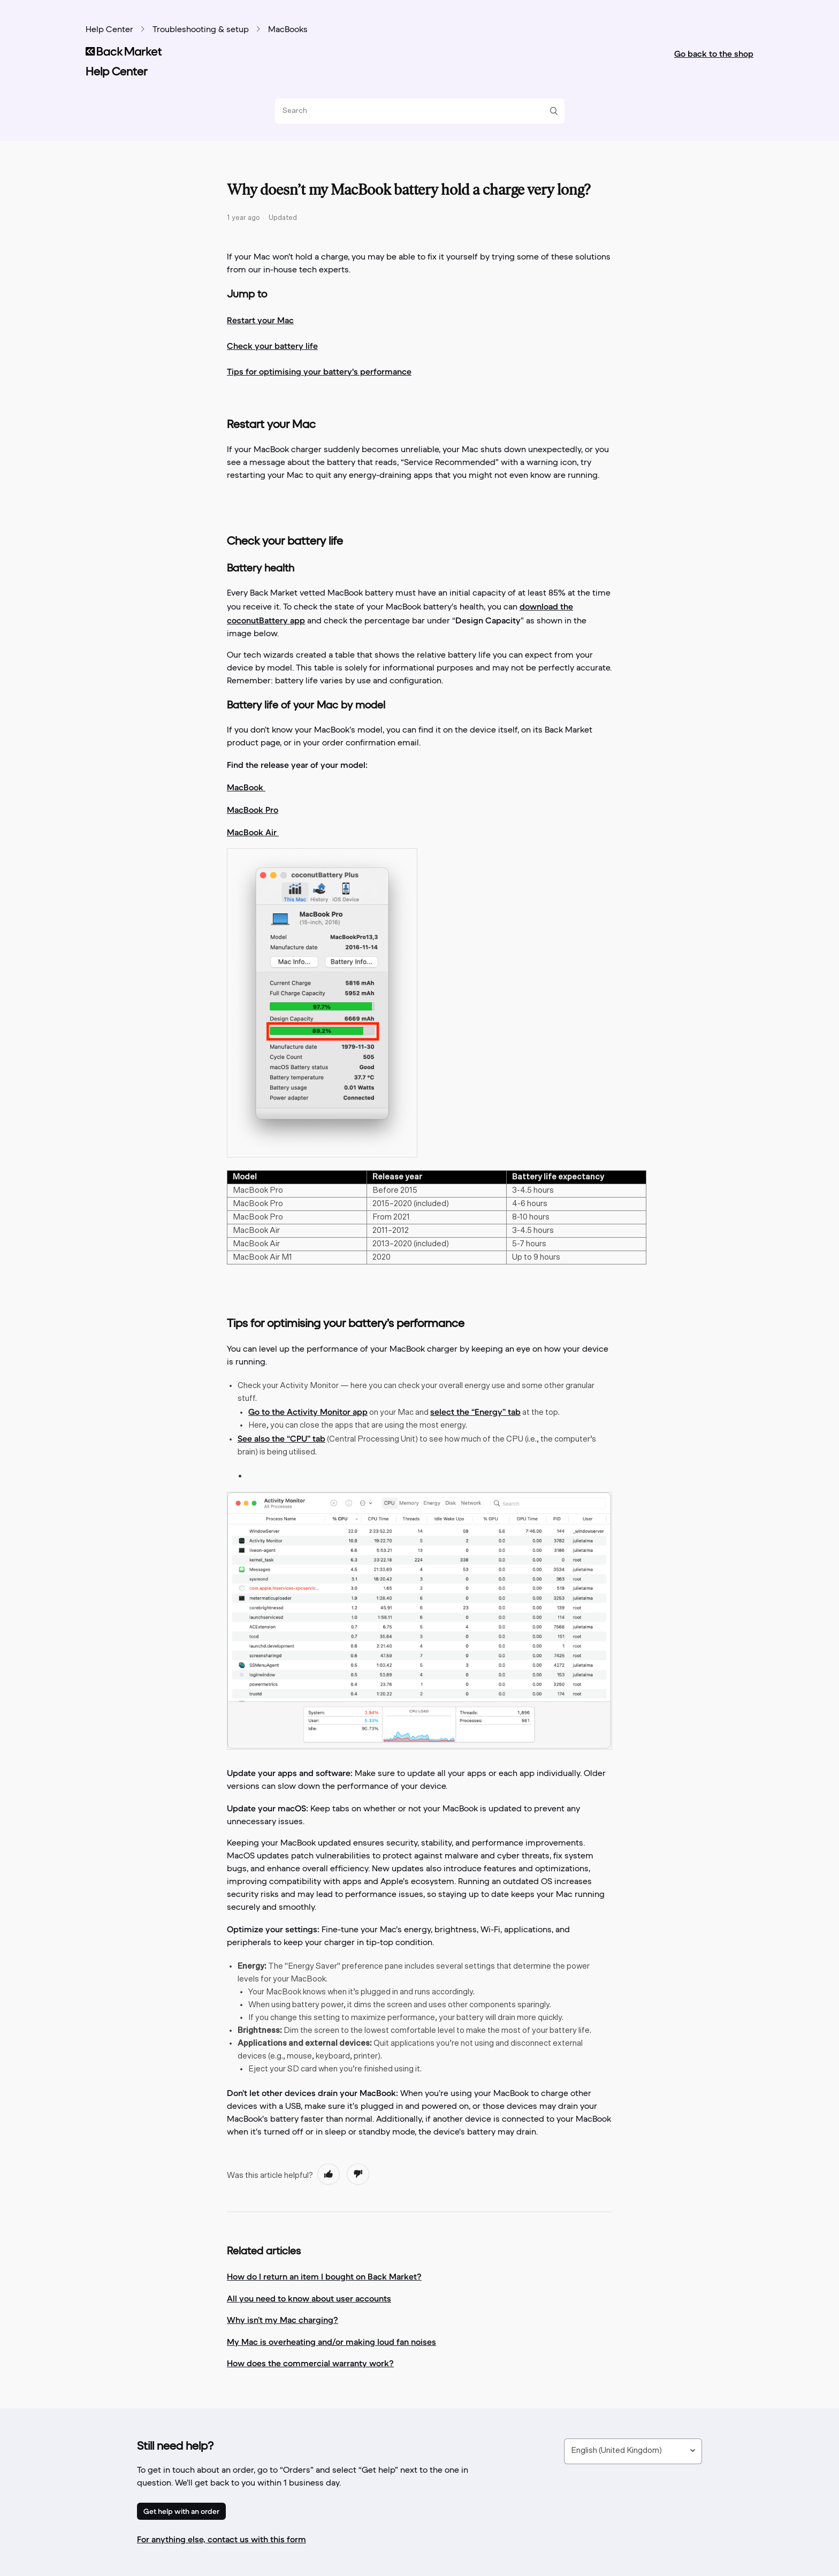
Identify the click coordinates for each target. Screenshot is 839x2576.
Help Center (109, 30)
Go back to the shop (713, 53)
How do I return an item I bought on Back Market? (324, 2276)
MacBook (246, 787)
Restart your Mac (260, 320)
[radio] (328, 2174)
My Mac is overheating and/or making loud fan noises (331, 2341)
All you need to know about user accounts (309, 2298)
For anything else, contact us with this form (221, 2539)
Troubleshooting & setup (200, 30)
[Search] (415, 111)
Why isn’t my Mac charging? (282, 2319)
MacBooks (288, 30)
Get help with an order (181, 2511)
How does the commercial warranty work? (310, 2363)
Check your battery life (272, 345)
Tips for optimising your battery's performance (319, 371)
